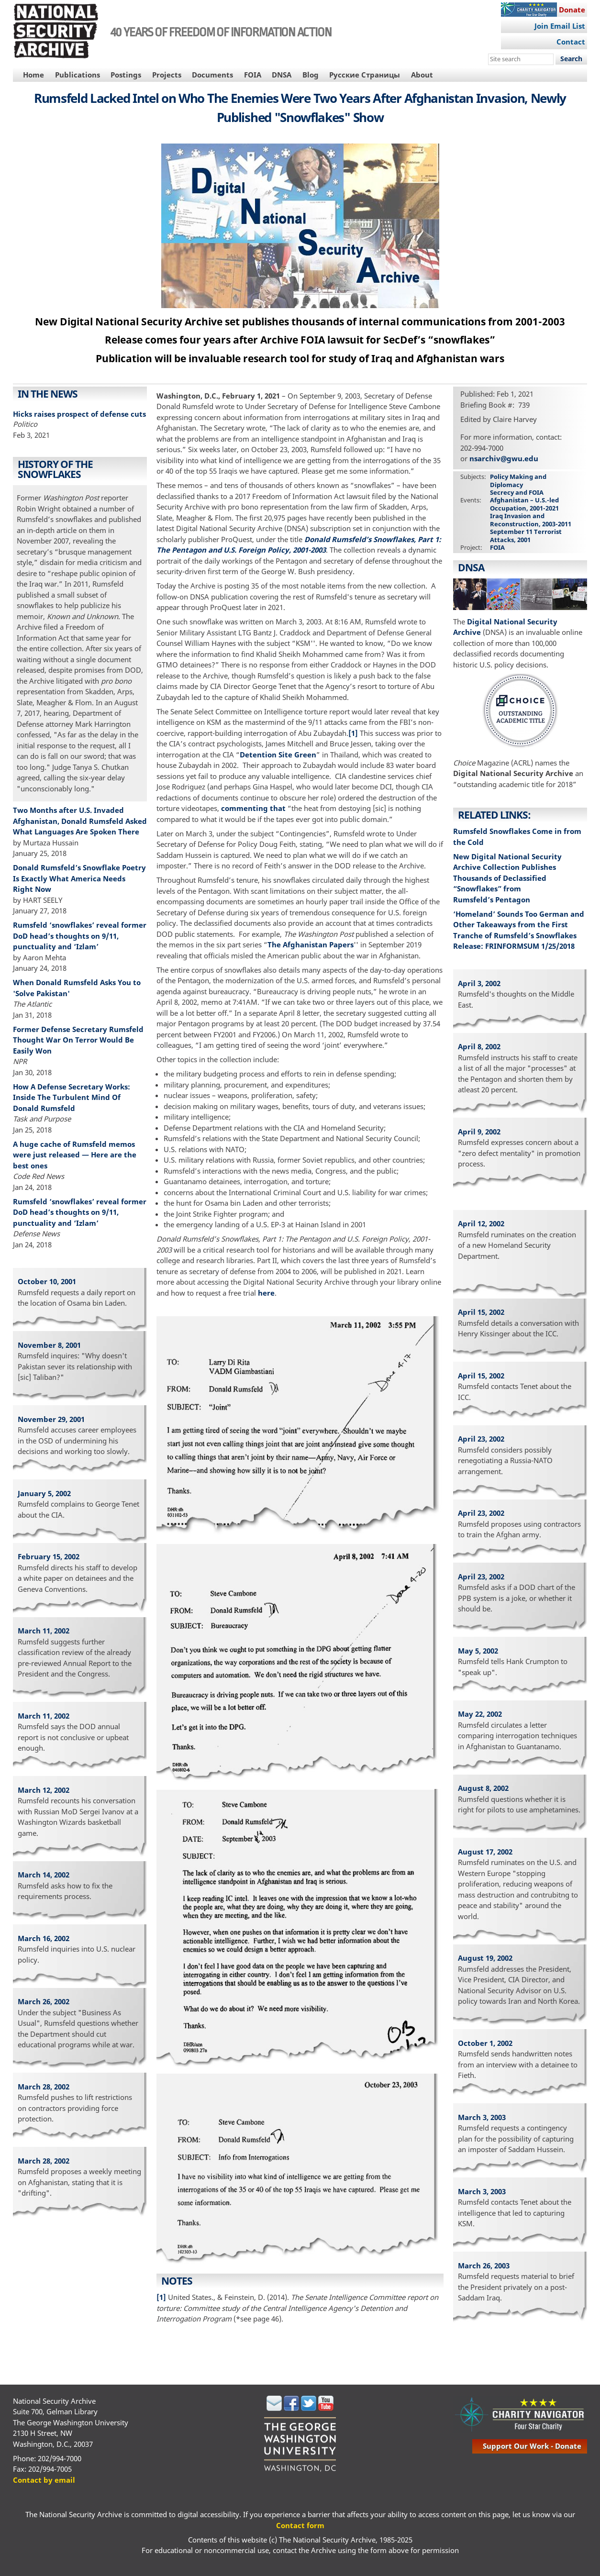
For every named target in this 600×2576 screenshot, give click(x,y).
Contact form (300, 2525)
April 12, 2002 (481, 1223)
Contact (570, 41)
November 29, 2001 (51, 1419)
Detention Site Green (278, 754)
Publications (77, 74)
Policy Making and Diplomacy (518, 480)
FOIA (252, 74)
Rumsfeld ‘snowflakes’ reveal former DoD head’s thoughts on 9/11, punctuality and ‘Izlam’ (79, 935)
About (422, 74)
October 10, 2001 (47, 1281)
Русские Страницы (364, 74)
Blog (310, 74)
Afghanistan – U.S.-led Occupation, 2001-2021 (524, 504)
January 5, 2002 (44, 1493)
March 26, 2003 (484, 2265)
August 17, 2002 (485, 1851)
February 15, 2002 (48, 1556)
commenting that (253, 808)
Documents (212, 74)
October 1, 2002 (485, 2043)
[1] (353, 733)
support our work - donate (532, 2446)
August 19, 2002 (485, 1958)
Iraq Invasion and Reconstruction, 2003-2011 (530, 519)
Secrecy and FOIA (517, 492)
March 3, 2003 (482, 2117)
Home (33, 74)
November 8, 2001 (49, 1345)
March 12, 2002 (43, 1790)
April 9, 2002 (479, 1131)
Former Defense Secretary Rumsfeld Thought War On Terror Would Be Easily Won (78, 1039)
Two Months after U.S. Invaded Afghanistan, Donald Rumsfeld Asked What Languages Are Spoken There (80, 820)
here (266, 1293)
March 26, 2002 (43, 2001)
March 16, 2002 (43, 1938)
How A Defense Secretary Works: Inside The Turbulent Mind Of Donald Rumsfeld (71, 1097)
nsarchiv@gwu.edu (503, 458)
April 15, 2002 (481, 1312)
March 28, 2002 (43, 2086)
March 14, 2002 (43, 1874)
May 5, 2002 (478, 1650)
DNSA (281, 74)
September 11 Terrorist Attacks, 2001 (526, 535)
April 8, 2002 (479, 1046)
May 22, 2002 (480, 1714)
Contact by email (44, 2480)
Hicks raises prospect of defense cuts (79, 414)
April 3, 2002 (479, 983)
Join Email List (559, 26)
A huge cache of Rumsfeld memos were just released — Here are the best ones (74, 1154)
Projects (166, 74)
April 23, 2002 (481, 1438)
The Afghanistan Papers (310, 944)
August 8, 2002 (483, 1788)
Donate (572, 9)
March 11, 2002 (43, 1630)
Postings (126, 74)
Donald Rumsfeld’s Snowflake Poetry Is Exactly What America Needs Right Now (79, 878)
